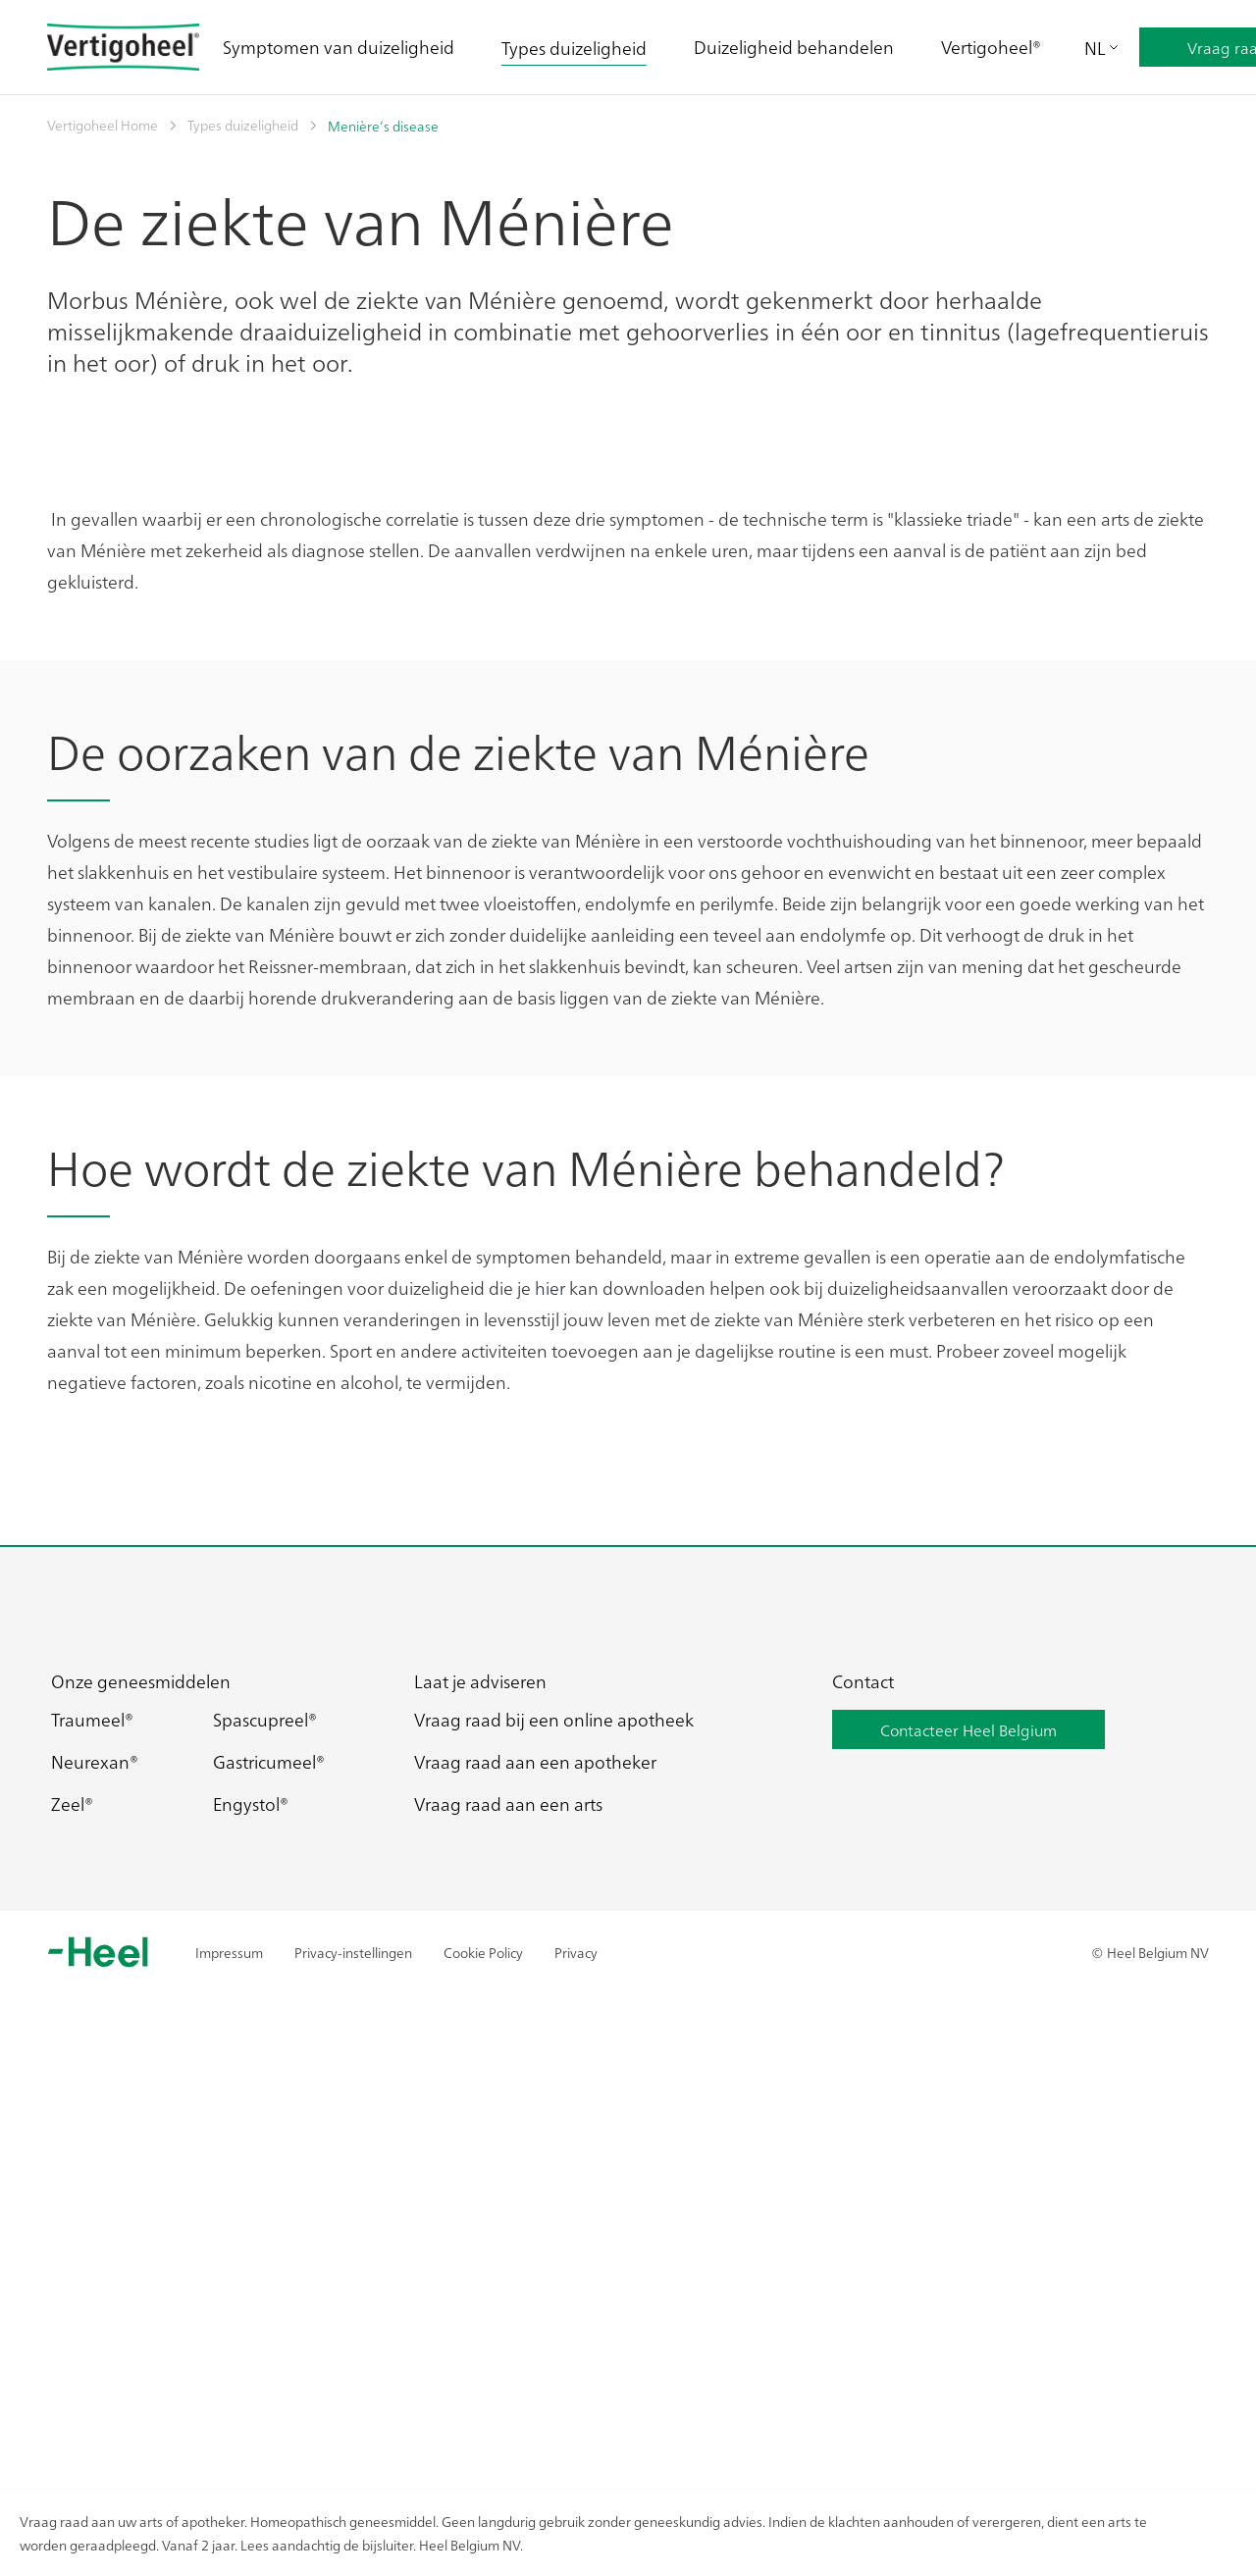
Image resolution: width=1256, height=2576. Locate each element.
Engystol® (250, 2302)
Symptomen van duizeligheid (338, 46)
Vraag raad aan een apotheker (535, 2259)
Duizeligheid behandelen (794, 46)
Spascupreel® (265, 2217)
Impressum (229, 2449)
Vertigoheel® (991, 46)
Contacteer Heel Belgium (968, 2228)
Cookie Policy (483, 2449)
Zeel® (72, 2302)
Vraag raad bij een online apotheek (554, 2217)
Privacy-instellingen (353, 2449)
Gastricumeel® (269, 2259)
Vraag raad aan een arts (508, 2302)
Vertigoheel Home (102, 124)
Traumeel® (92, 2217)
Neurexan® (94, 2259)
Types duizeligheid (574, 47)
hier (550, 1785)
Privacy (576, 2449)
